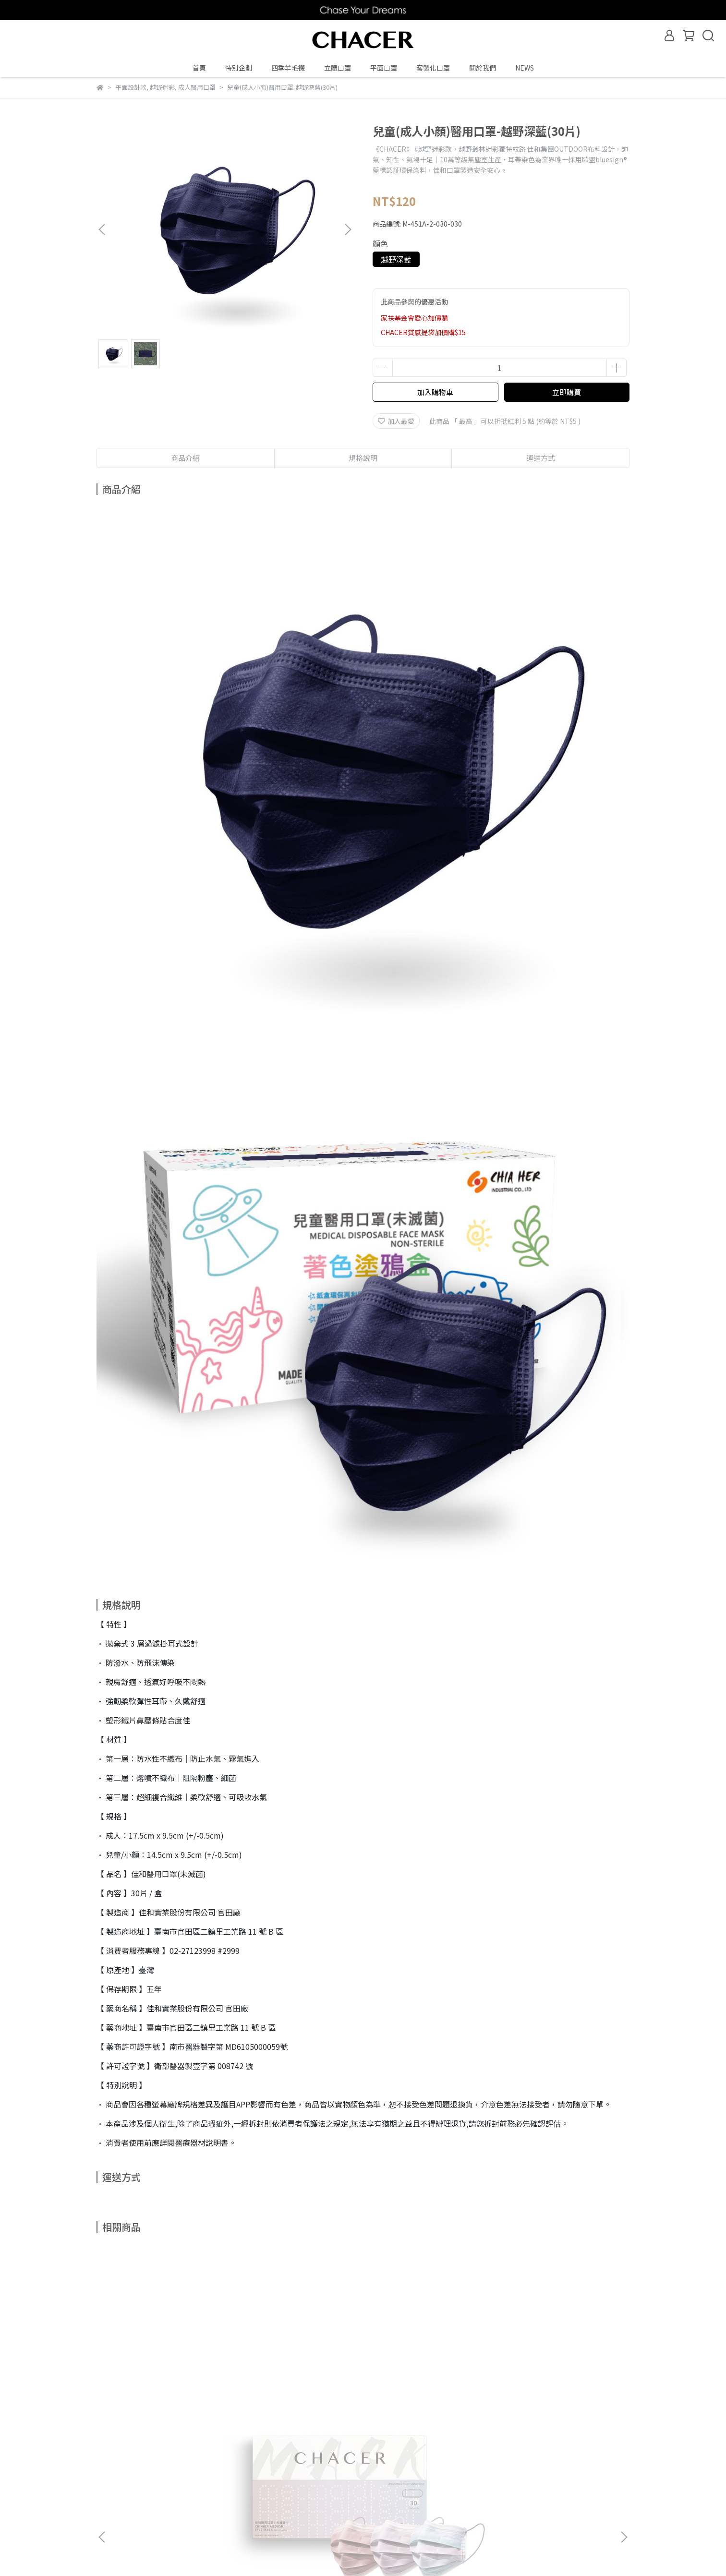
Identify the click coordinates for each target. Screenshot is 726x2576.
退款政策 (161, 2471)
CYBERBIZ (289, 2551)
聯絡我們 (238, 2471)
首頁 (199, 67)
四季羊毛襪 (288, 67)
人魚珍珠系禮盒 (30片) (168, 2365)
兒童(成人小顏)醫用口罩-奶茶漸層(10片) (557, 2369)
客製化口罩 (433, 67)
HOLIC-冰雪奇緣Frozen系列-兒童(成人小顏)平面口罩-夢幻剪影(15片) (427, 2369)
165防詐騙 (279, 2471)
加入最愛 (396, 421)
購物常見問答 (117, 2471)
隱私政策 (200, 2471)
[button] (347, 229)
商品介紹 (185, 458)
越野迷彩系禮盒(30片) (298, 2365)
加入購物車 (435, 392)
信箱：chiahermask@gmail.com (148, 2515)
